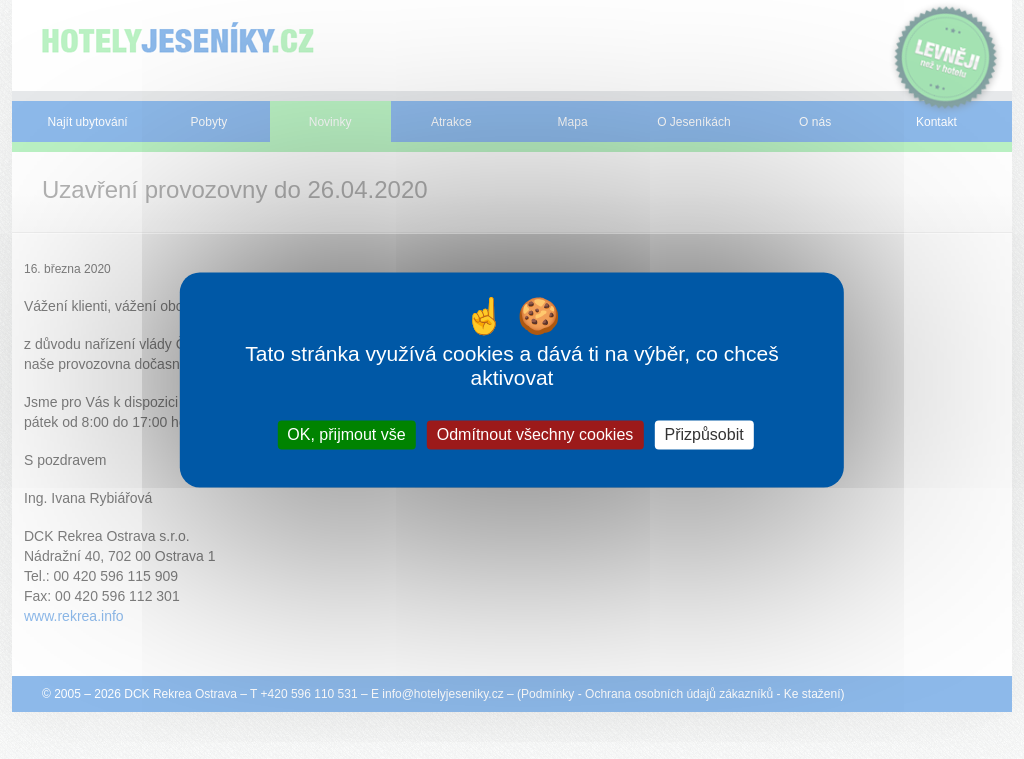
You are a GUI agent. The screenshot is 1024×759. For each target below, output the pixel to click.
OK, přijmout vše (346, 434)
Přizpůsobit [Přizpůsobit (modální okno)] (703, 434)
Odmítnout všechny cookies (535, 434)
